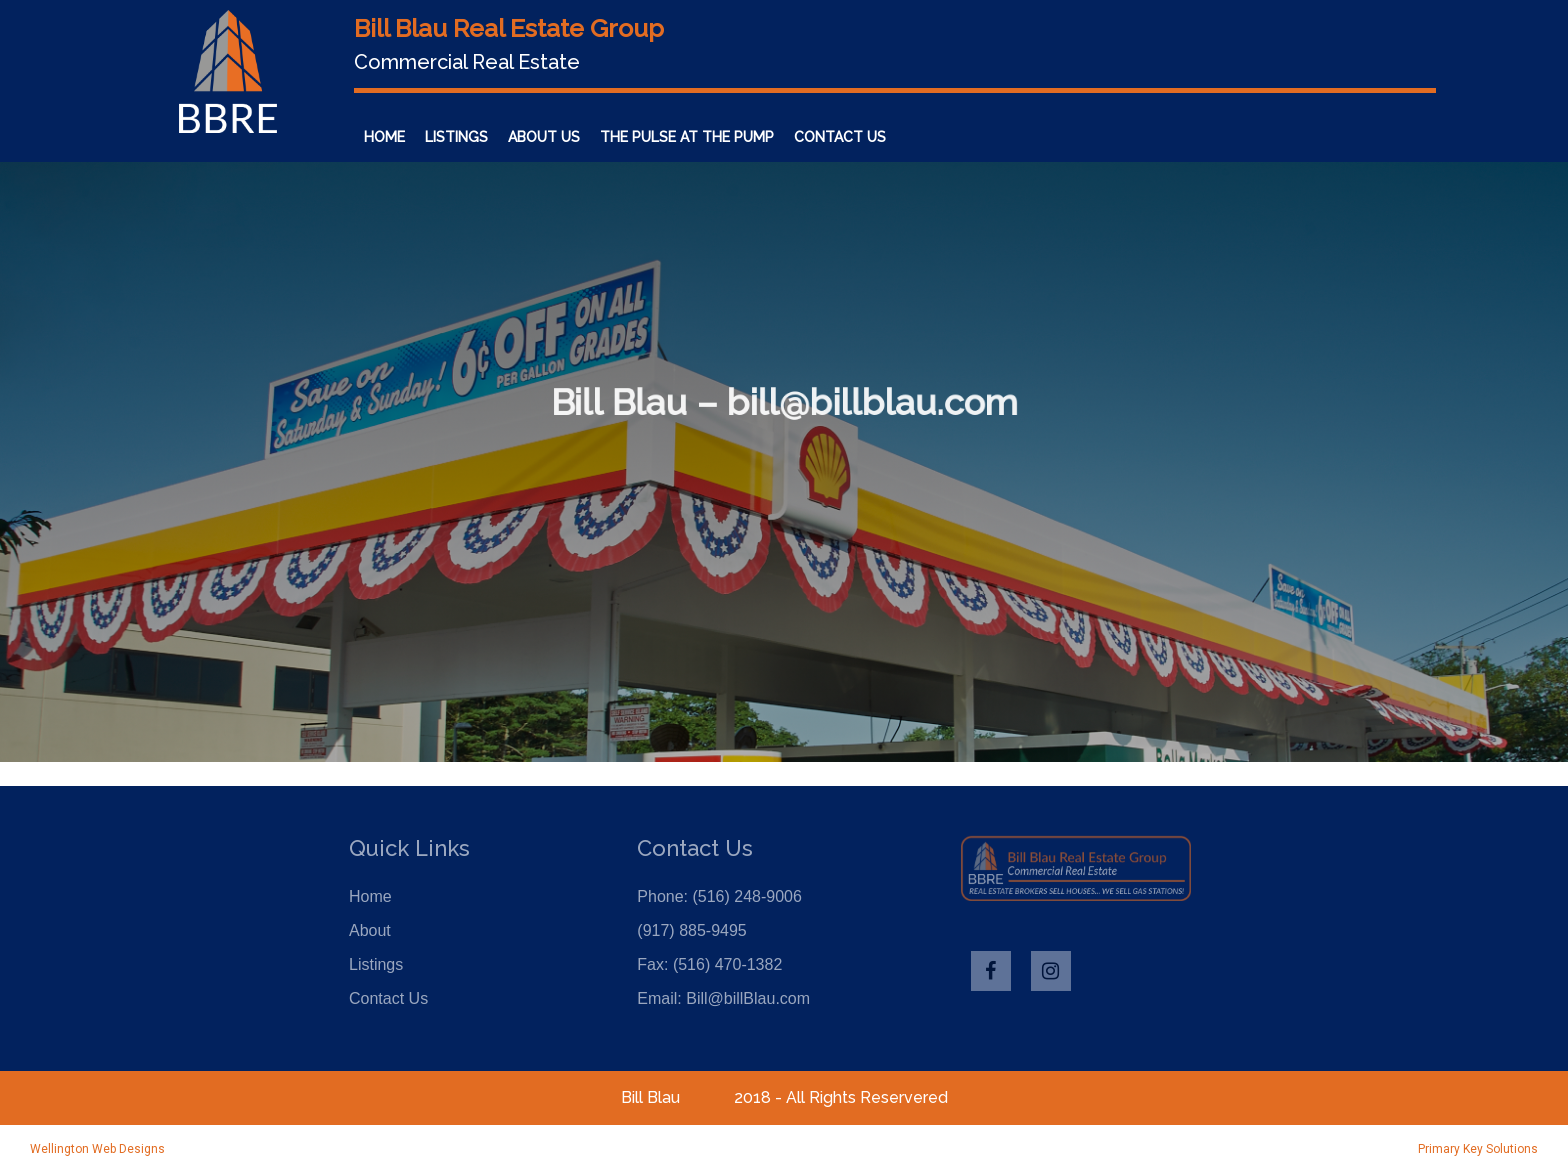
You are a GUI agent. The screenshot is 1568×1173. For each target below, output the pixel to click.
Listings (456, 137)
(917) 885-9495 (691, 930)
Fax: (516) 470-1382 (709, 964)
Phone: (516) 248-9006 (719, 896)
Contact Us (840, 137)
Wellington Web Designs (97, 1149)
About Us (544, 137)
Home (384, 137)
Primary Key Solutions (1478, 1149)
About (370, 930)
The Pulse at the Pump (687, 137)
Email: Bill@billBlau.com (723, 998)
